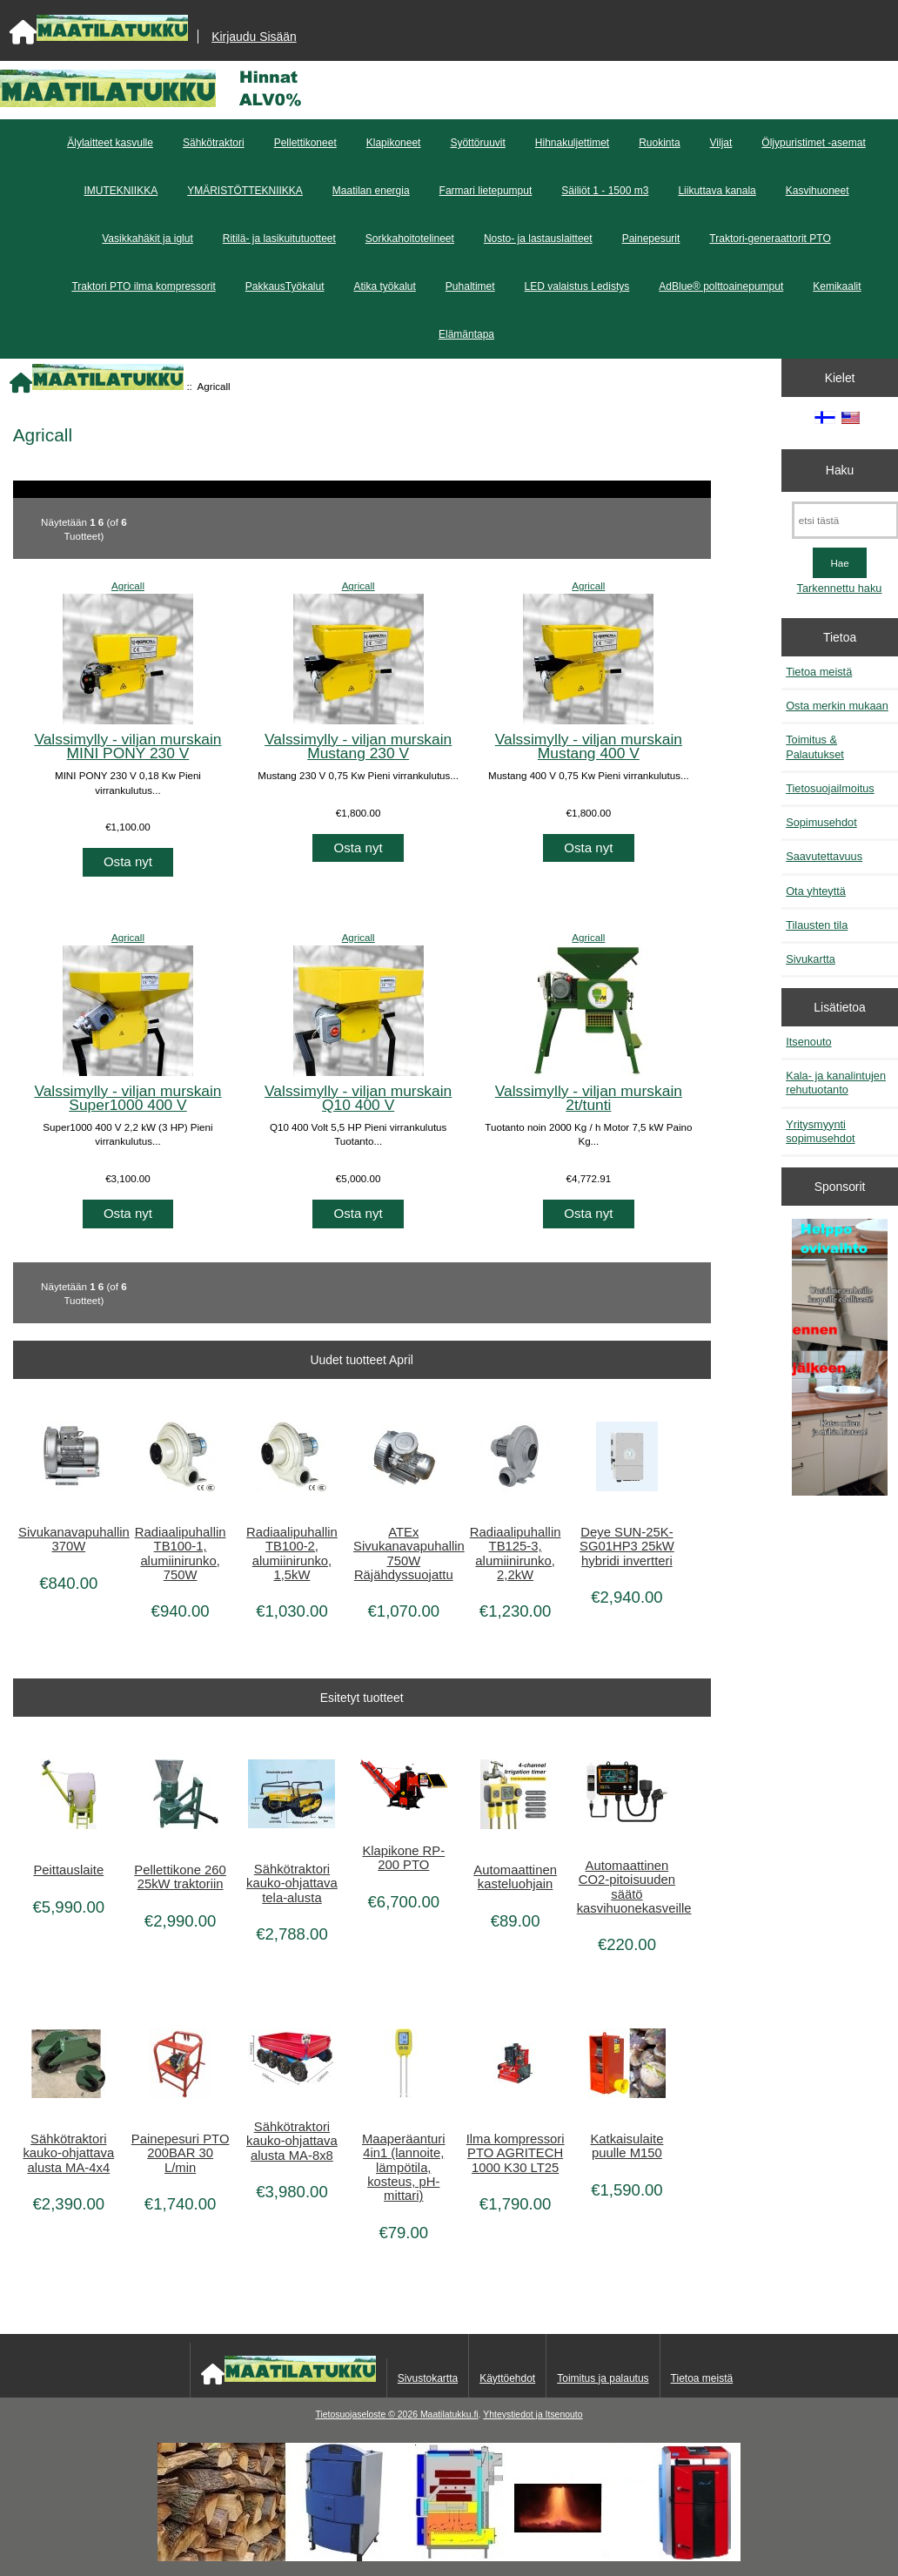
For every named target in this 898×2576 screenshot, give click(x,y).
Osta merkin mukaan (837, 705)
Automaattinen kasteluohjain (515, 1877)
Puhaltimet (470, 286)
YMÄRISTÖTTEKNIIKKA (245, 191)
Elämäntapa (466, 334)
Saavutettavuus (824, 856)
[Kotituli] (449, 2557)
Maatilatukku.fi (449, 2414)
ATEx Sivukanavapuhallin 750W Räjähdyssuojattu (403, 1553)
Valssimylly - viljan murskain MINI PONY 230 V (127, 746)
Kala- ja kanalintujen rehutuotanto (836, 1082)
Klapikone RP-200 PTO (403, 1858)
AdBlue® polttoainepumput (721, 286)
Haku (840, 470)
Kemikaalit (837, 286)
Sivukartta (810, 958)
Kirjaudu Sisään (253, 37)
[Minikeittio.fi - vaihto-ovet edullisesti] (840, 1359)
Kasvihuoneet (817, 191)
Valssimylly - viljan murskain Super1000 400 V (127, 1097)
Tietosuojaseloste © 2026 (367, 2414)
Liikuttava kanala (716, 191)
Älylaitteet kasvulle (110, 143)
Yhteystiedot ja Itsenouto (532, 2414)
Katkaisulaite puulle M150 (626, 2146)
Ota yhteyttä (816, 891)
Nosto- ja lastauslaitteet (538, 238)
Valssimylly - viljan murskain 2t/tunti (588, 1097)
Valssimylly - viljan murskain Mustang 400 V (588, 746)
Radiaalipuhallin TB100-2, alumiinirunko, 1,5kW (292, 1553)
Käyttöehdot (507, 2378)
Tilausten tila (817, 925)
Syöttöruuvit (477, 143)
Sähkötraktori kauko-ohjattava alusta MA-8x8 (292, 2141)
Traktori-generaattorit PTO (769, 238)
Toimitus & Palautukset (815, 746)
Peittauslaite (68, 1870)
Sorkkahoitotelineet (409, 238)
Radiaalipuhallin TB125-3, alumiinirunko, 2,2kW (515, 1553)
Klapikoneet (393, 143)
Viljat (721, 143)
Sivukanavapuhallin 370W (68, 1539)
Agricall (127, 585)
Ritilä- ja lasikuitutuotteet (279, 238)
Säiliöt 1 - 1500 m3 (604, 191)
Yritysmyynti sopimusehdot (820, 1131)
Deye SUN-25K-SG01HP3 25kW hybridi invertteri (627, 1546)
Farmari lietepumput (486, 191)
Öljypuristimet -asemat (813, 143)
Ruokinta (659, 143)
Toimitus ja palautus (602, 2378)
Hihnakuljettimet (572, 143)
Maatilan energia (371, 191)
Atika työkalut (384, 286)
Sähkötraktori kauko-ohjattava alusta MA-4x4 (68, 2153)
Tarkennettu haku (839, 588)
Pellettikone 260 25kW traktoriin (180, 1877)
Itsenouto (808, 1041)
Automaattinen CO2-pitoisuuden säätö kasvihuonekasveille (627, 1887)
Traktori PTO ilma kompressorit (143, 286)
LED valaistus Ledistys (577, 286)
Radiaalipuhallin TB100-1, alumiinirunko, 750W (180, 1553)
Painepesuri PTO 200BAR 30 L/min (180, 2153)
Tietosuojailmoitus (830, 788)
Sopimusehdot (821, 822)
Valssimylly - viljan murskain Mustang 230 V (358, 746)
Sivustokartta (428, 2378)
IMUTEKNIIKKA (120, 191)
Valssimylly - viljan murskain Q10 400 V (358, 1097)
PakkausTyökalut (285, 286)
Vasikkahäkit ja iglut (147, 238)
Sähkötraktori (214, 143)
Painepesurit (651, 238)
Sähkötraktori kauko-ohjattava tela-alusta (292, 1883)
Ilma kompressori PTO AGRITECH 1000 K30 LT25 (515, 2153)
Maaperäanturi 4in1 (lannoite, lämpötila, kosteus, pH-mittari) (404, 2167)
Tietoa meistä (819, 671)
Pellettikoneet (305, 143)
